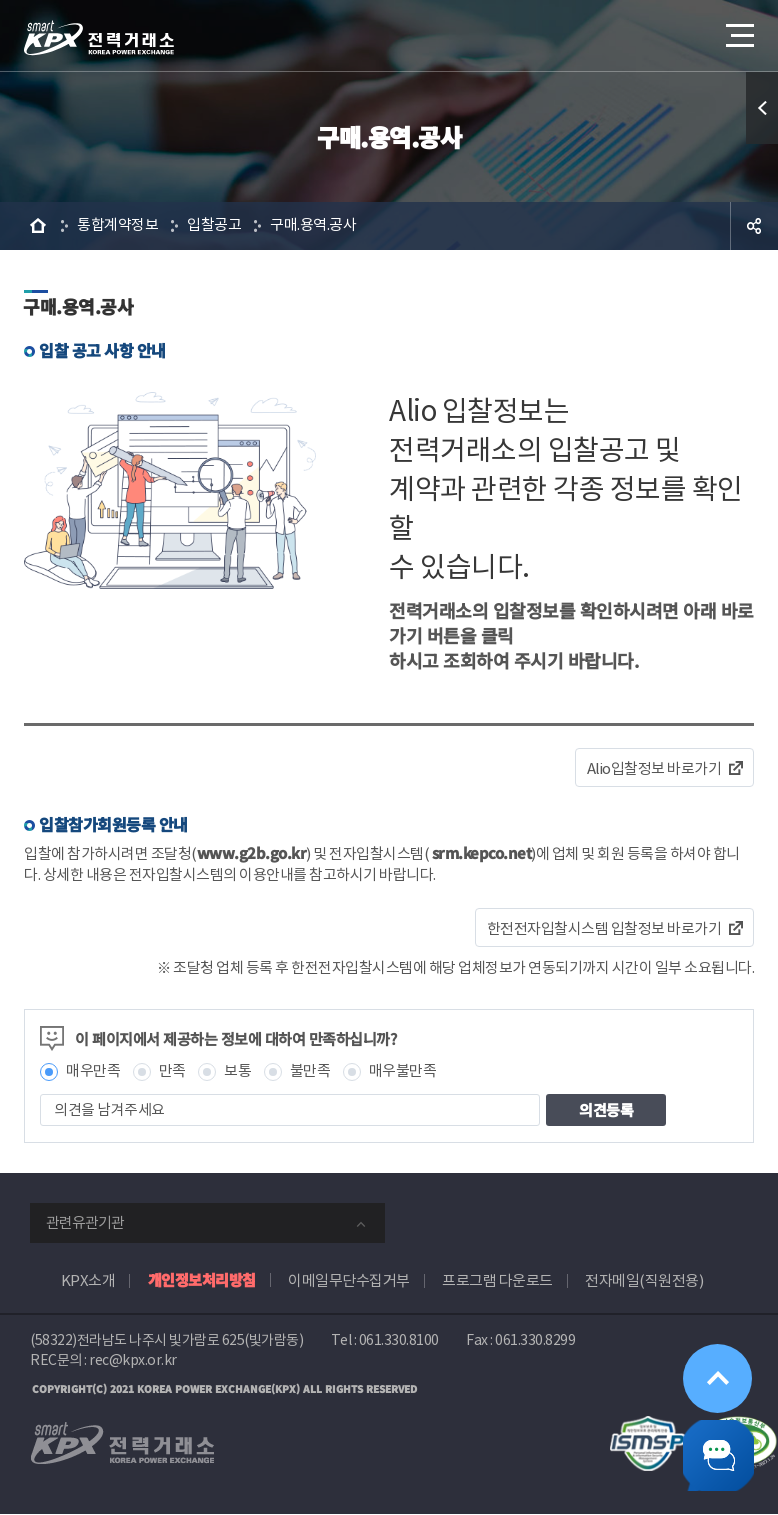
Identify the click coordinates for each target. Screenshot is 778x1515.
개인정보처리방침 (202, 1279)
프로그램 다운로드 (497, 1280)
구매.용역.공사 (313, 225)
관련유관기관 (85, 1222)
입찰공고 (214, 225)
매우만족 (93, 1071)
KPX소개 (88, 1280)
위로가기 (712, 1364)
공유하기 (754, 226)
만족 (172, 1071)
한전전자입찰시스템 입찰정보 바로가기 (604, 928)
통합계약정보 (117, 225)
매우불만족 (403, 1071)
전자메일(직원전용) (644, 1280)
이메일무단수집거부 (349, 1280)
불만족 (310, 1071)
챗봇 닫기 (714, 1451)
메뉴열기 (738, 29)
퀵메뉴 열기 (762, 108)
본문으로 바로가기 (0, 0)
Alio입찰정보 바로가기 (654, 768)
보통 (237, 1071)
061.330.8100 (399, 1340)
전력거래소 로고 (99, 38)
